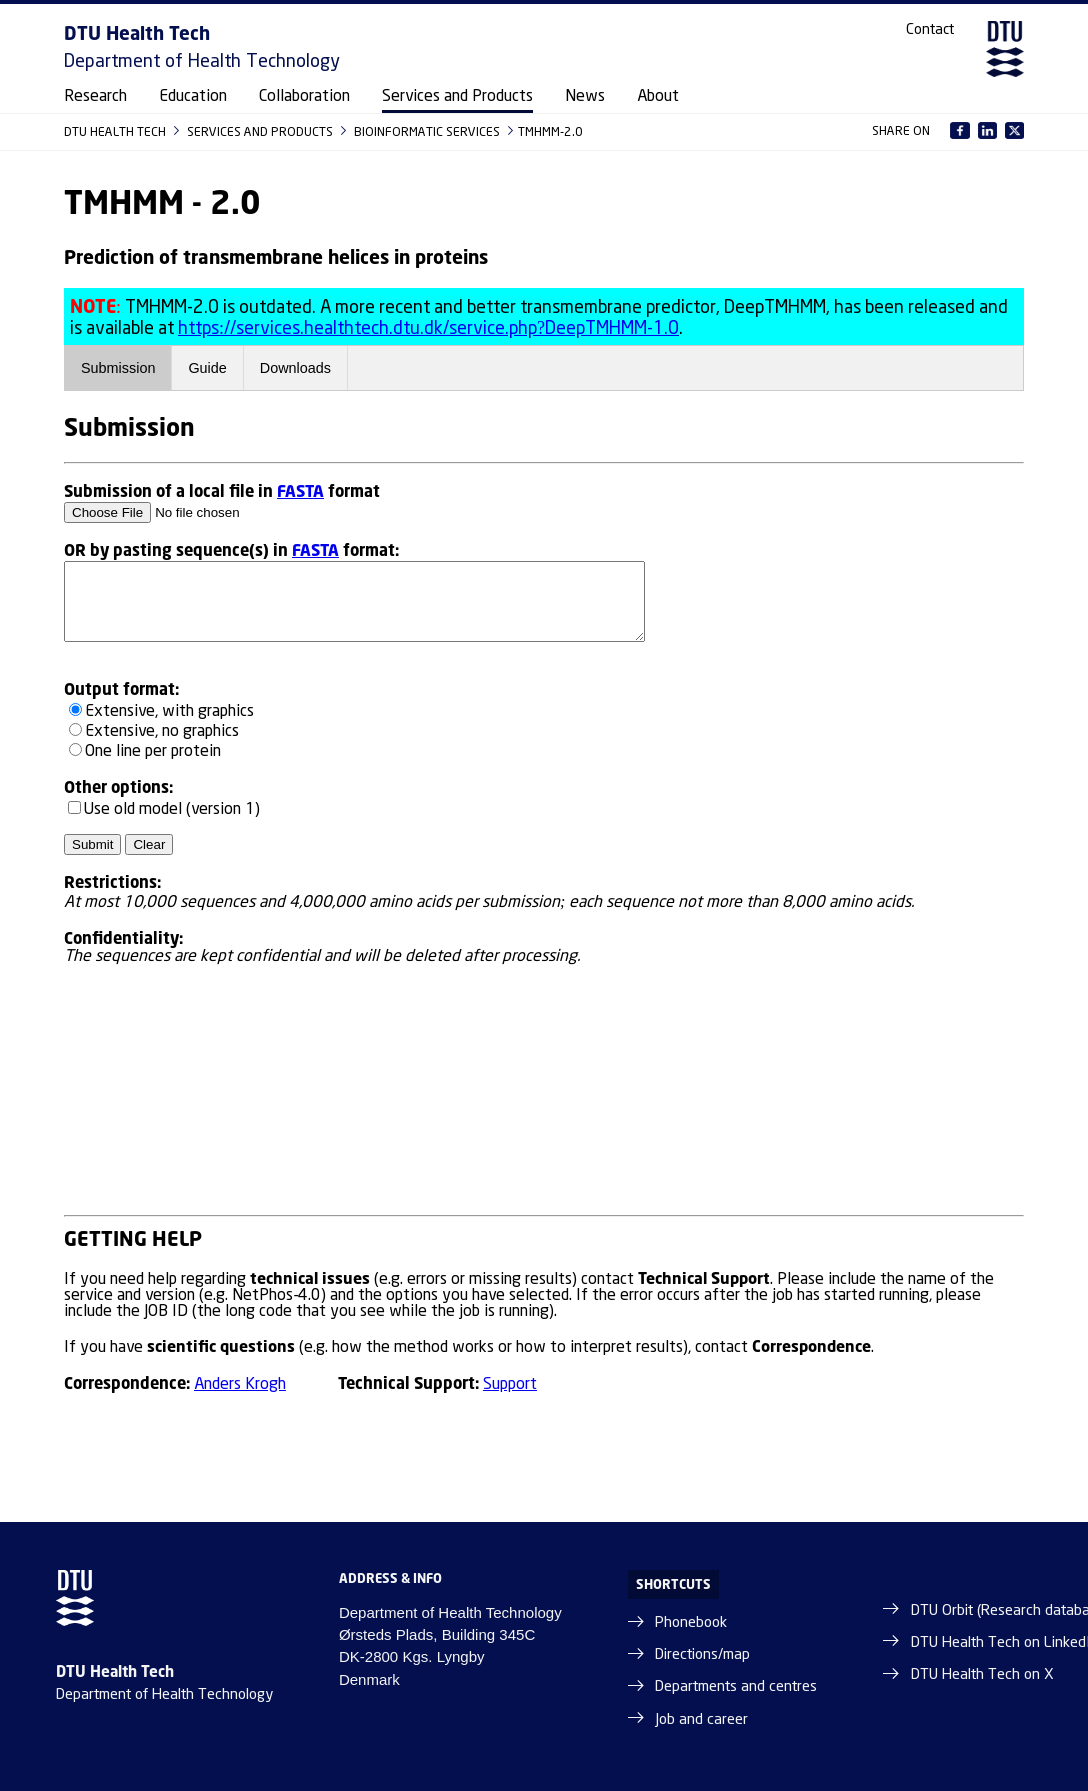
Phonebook (691, 1623)
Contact (930, 30)
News (585, 96)
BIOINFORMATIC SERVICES (428, 131)
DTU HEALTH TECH (116, 131)
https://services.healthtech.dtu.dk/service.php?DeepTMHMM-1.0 (428, 329)
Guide (207, 368)
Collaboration (304, 96)
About (658, 96)
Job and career (701, 1720)
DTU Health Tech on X (982, 1675)
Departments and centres (736, 1687)
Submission (118, 368)
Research (95, 96)
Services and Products (457, 96)
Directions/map (702, 1655)
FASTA (300, 491)
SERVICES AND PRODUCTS (261, 131)
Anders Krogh (240, 1384)
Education (193, 96)
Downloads (295, 368)
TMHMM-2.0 (550, 131)
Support (510, 1384)
